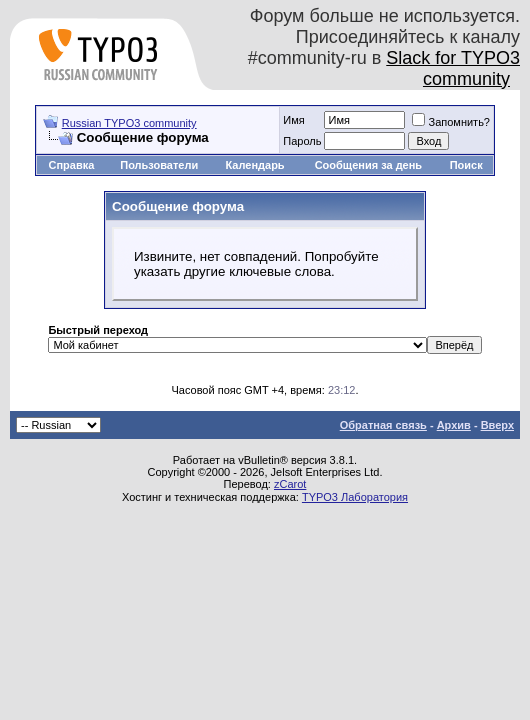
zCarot (290, 484)
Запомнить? (451, 122)
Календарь (254, 165)
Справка (71, 165)
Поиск (466, 165)
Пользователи (159, 165)
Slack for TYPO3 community (453, 68)
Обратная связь (383, 425)
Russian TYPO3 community (129, 123)
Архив (454, 425)
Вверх (497, 425)
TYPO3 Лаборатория (355, 497)
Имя (293, 120)
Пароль (302, 141)
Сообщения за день (368, 165)
